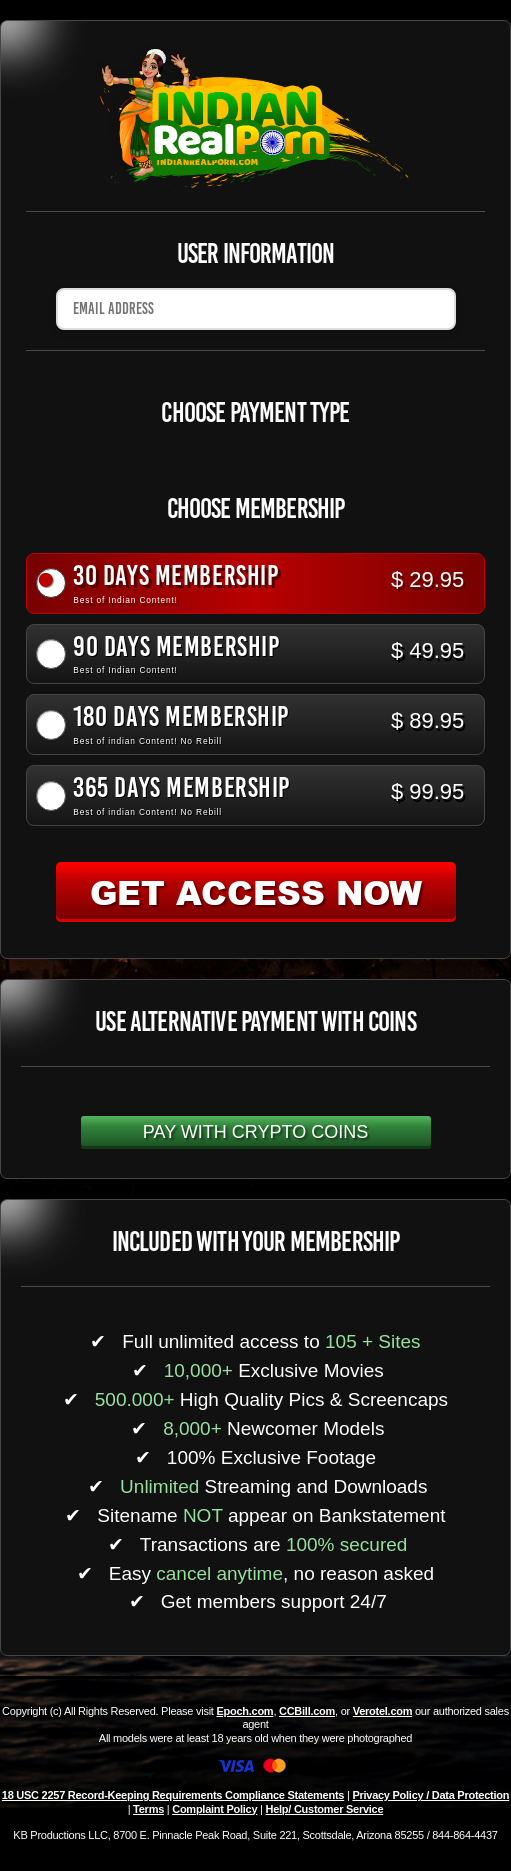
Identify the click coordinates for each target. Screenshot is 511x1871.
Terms (148, 1809)
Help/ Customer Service (325, 1809)
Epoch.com (244, 1711)
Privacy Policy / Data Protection (430, 1795)
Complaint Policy (214, 1809)
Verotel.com (383, 1711)
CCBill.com (307, 1711)
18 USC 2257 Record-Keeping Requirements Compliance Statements (173, 1795)
